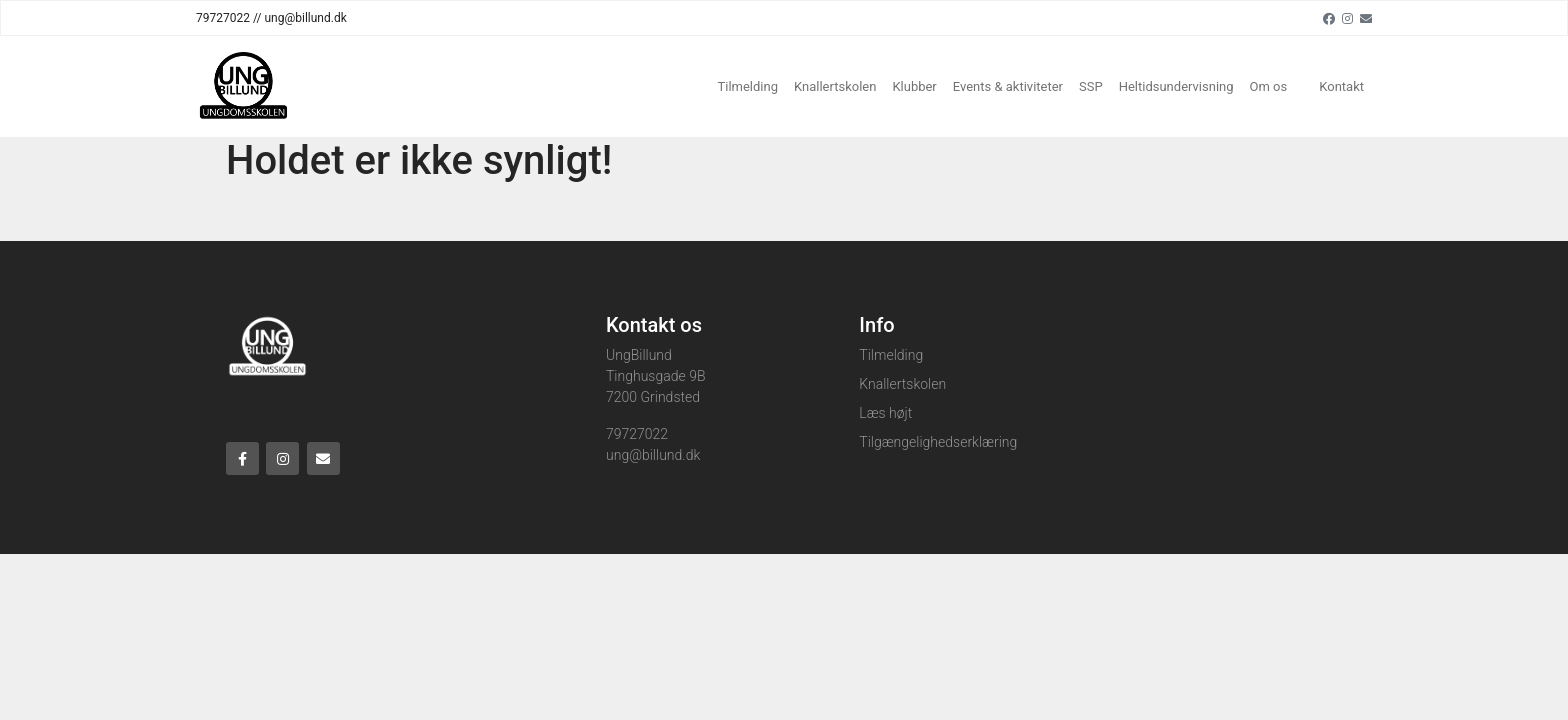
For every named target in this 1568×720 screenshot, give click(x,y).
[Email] (1366, 18)
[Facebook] (1329, 18)
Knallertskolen (835, 86)
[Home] (242, 86)
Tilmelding (747, 86)
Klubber (914, 86)
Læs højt (885, 413)
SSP (1091, 86)
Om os (1269, 86)
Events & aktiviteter (1008, 86)
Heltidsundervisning (1176, 86)
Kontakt (1341, 86)
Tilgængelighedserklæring (938, 442)
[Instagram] (1347, 18)
